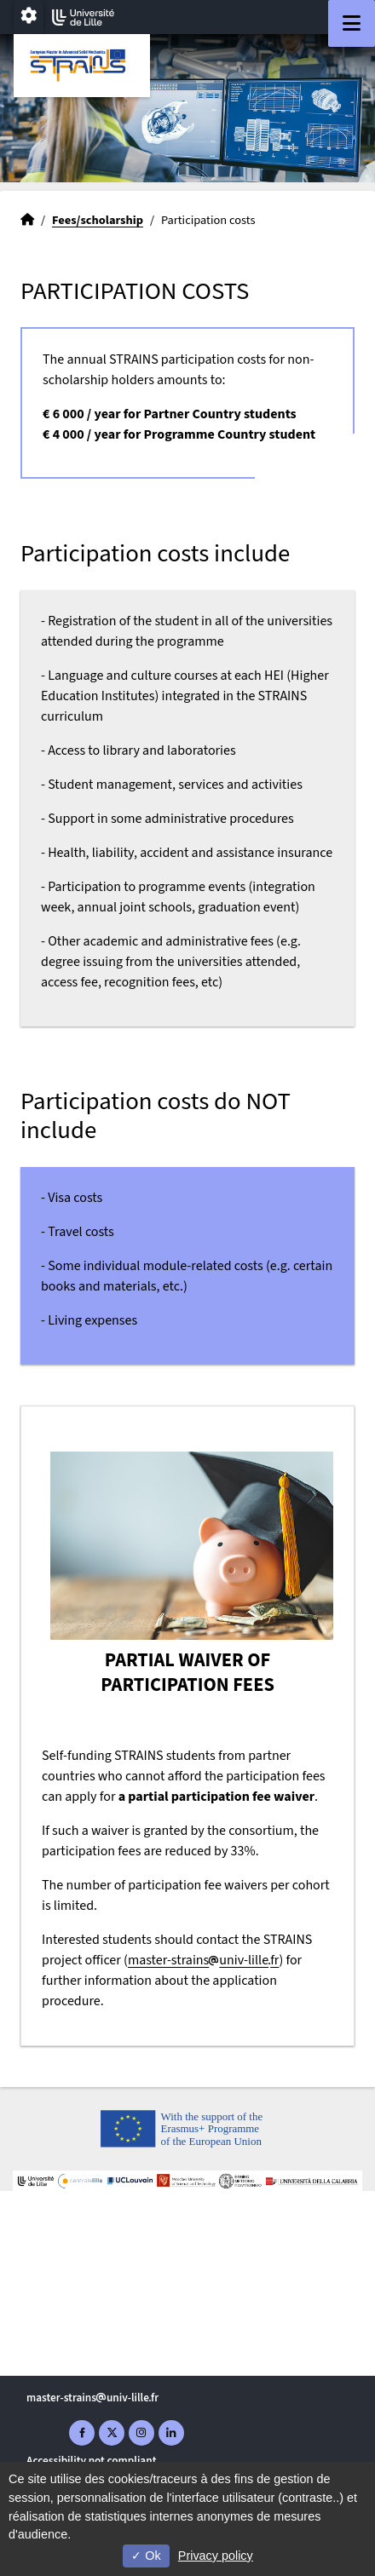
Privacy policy (215, 2555)
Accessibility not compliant (91, 2460)
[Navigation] (351, 23)
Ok (145, 2555)
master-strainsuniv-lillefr (204, 1960)
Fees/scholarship (97, 220)
